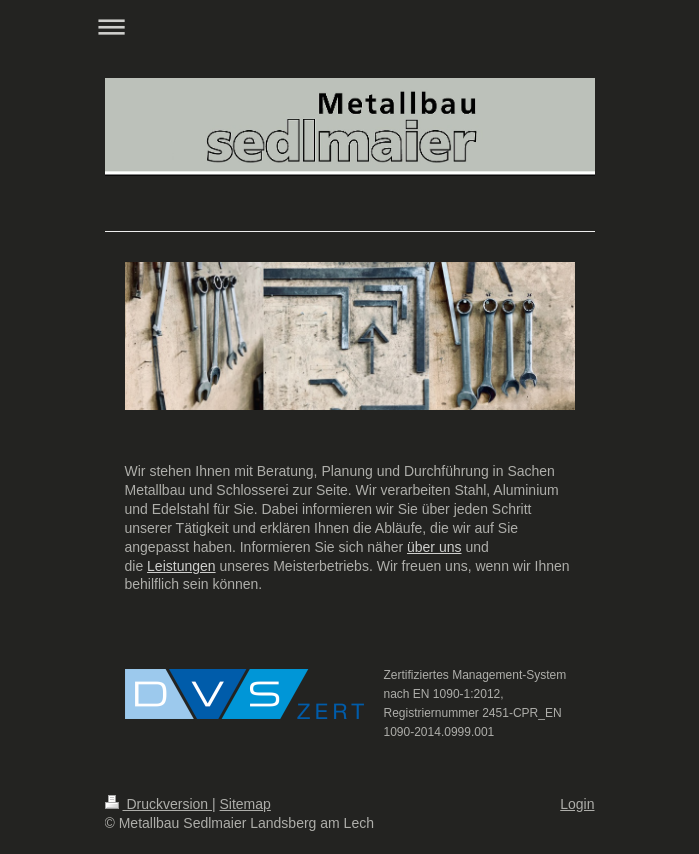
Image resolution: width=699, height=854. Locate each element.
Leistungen (181, 566)
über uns (434, 547)
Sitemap (245, 804)
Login (577, 804)
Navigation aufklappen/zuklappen (350, 26)
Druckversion (158, 804)
